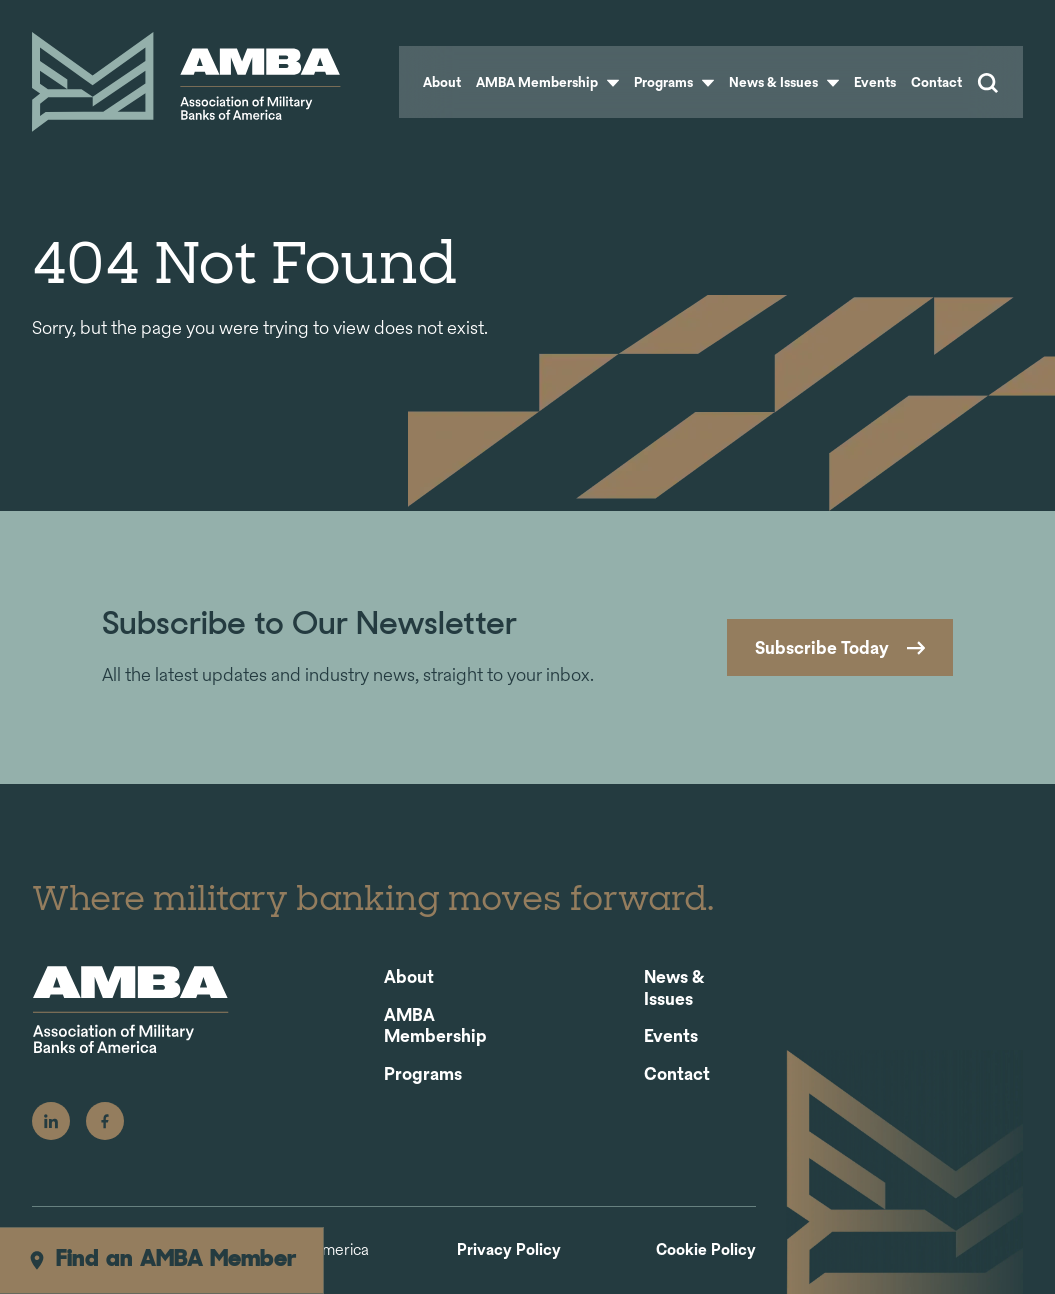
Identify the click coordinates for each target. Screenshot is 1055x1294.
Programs (674, 82)
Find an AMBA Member (161, 1260)
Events (875, 82)
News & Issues (784, 82)
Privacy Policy (509, 1250)
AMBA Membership (547, 82)
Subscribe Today (822, 647)
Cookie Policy (706, 1250)
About (442, 82)
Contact (936, 82)
